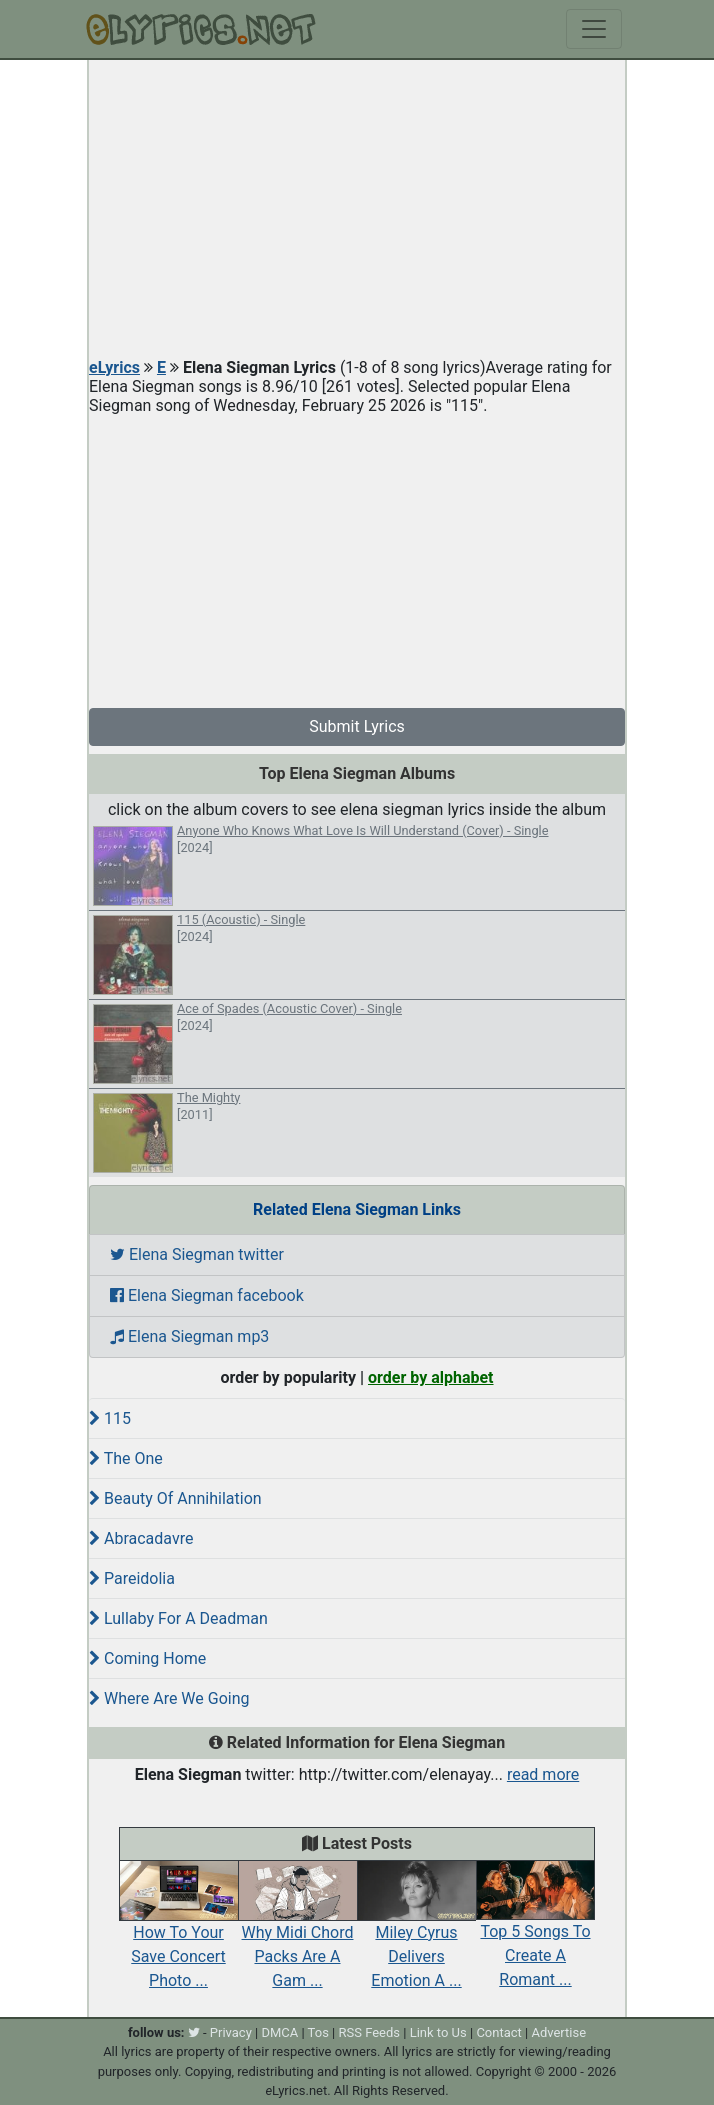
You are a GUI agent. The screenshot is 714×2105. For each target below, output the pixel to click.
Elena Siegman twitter (197, 1254)
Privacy (231, 2032)
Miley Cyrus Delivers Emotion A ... (416, 1934)
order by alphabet (431, 1377)
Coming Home (147, 1658)
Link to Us (438, 2032)
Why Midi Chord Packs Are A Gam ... (297, 1934)
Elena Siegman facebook (207, 1295)
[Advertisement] (357, 210)
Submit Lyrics (357, 726)
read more (543, 1774)
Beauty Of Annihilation (175, 1498)
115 (110, 1418)
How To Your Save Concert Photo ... (178, 1934)
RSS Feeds (370, 2032)
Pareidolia (132, 1578)
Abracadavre (141, 1538)
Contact (498, 2032)
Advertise (558, 2032)
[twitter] (194, 2032)
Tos (318, 2032)
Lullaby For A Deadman (178, 1618)
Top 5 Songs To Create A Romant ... (535, 1934)
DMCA (279, 2032)
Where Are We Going (169, 1698)
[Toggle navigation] (594, 29)
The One (126, 1458)
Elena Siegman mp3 (189, 1336)
